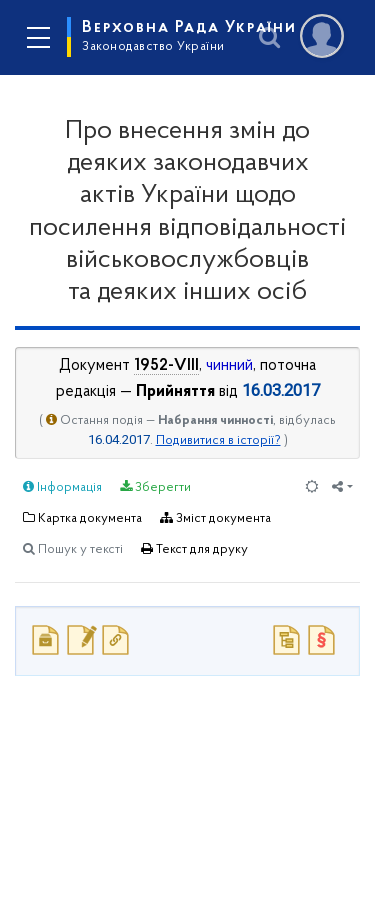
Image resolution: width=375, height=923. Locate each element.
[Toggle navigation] (38, 38)
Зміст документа (215, 518)
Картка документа (82, 518)
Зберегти (155, 487)
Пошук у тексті (73, 549)
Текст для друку (194, 549)
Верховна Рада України (189, 36)
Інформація (62, 487)
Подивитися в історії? (218, 440)
